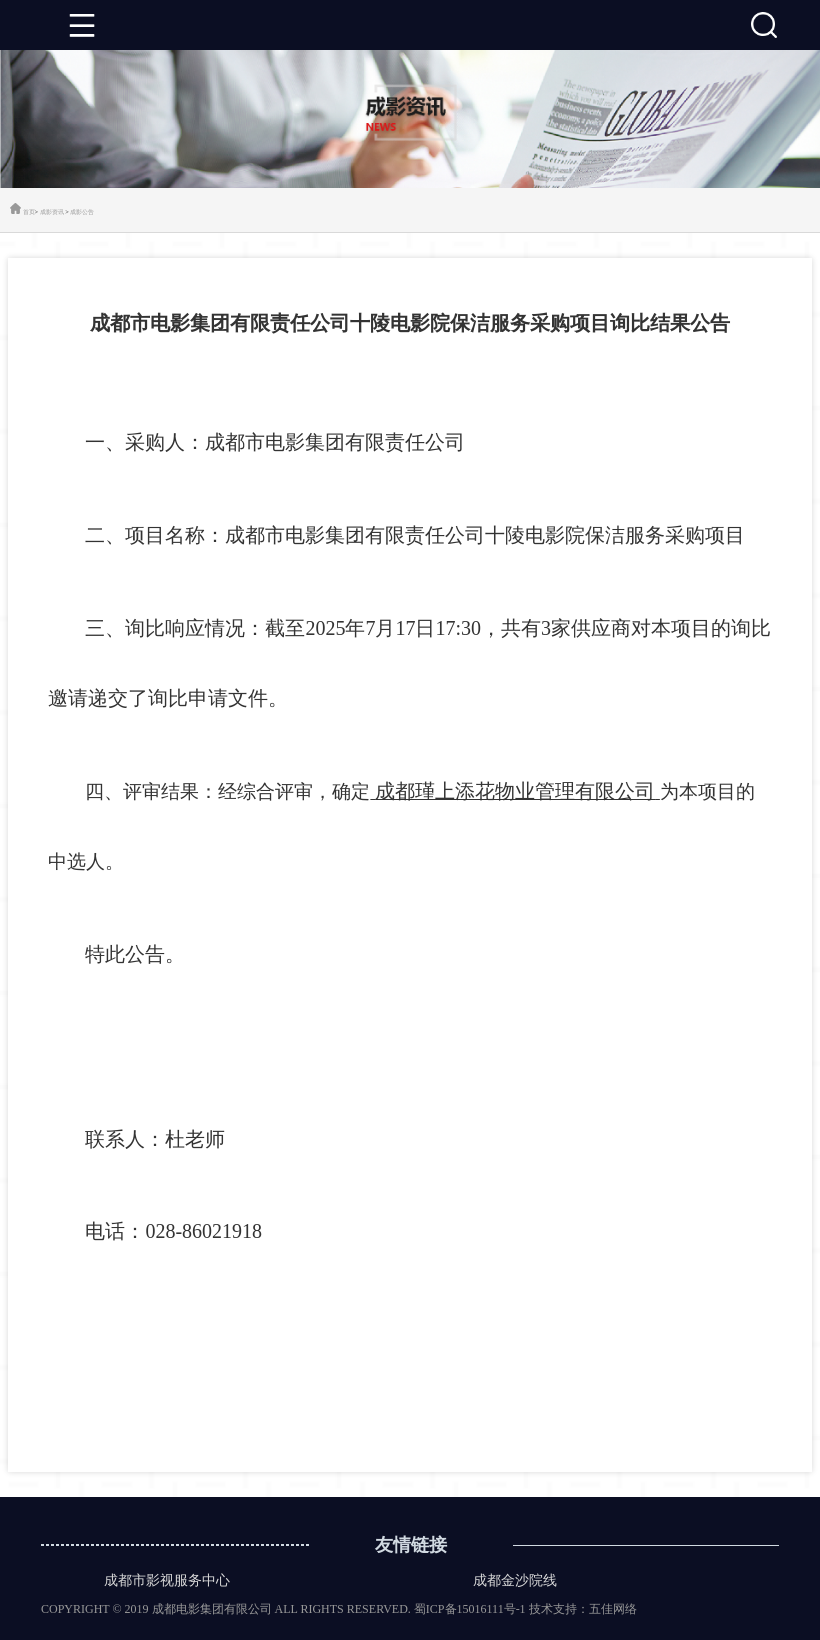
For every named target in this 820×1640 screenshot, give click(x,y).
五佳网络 (613, 1609)
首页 (29, 211)
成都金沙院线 (515, 1580)
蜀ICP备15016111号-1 (470, 1609)
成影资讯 (52, 211)
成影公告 (82, 211)
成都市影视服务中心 (167, 1580)
